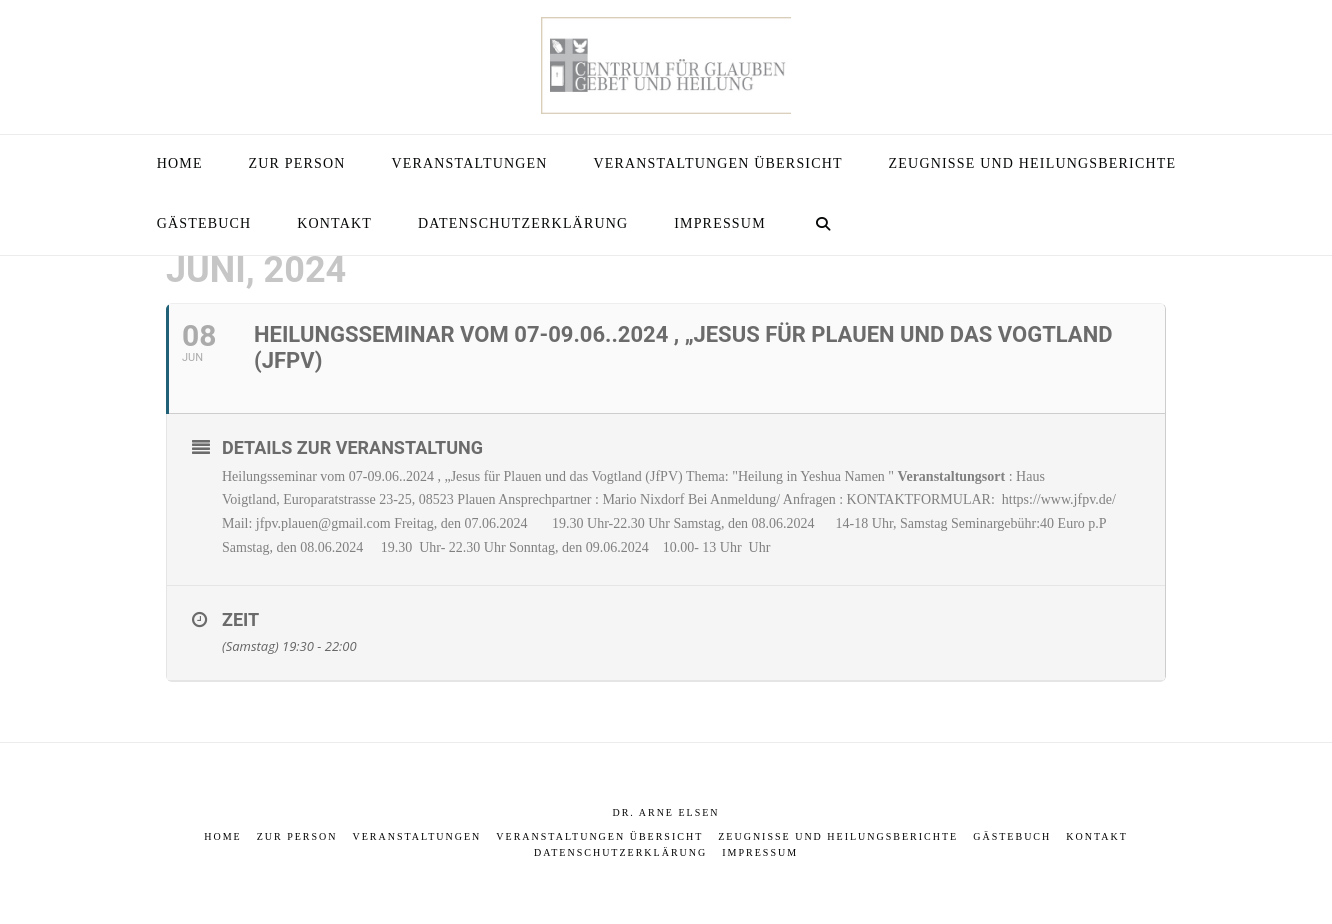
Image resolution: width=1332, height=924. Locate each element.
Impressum (760, 852)
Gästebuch (1012, 836)
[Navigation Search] (823, 225)
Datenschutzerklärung (620, 852)
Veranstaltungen (417, 836)
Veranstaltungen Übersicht (599, 836)
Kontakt (1097, 836)
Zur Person (297, 836)
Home (222, 836)
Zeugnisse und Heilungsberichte (838, 836)
